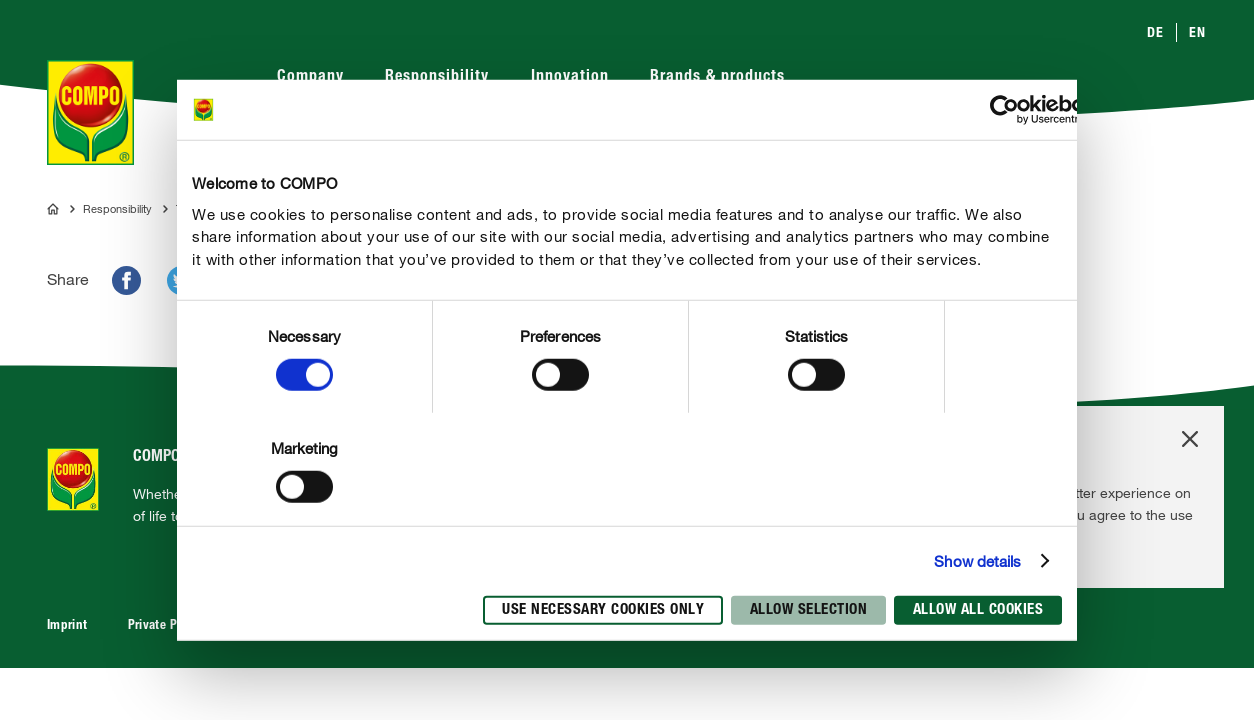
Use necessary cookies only (603, 609)
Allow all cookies (978, 609)
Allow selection (809, 609)
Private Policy (165, 626)
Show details (977, 561)
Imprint (67, 626)
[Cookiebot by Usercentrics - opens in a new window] (1004, 110)
